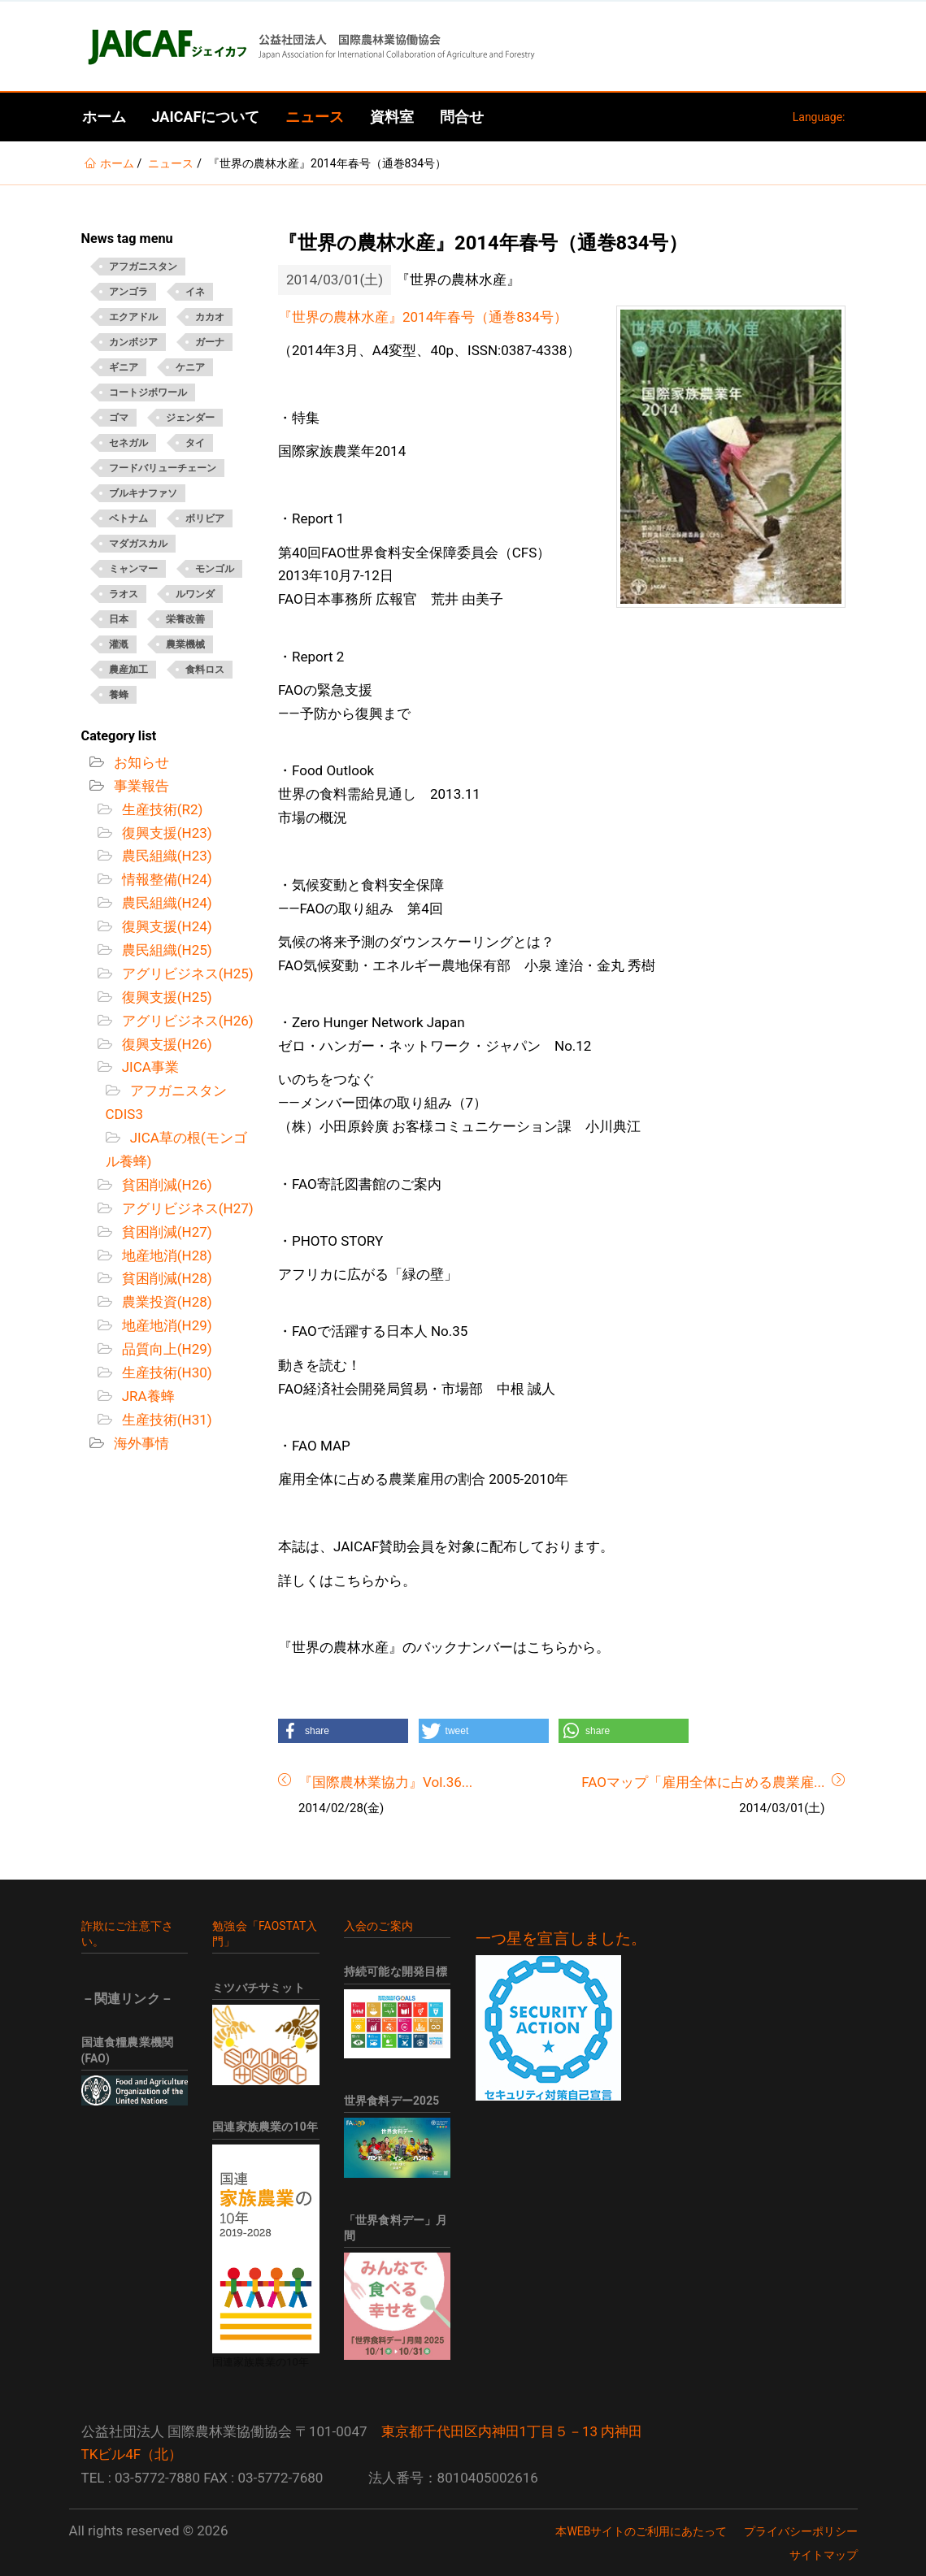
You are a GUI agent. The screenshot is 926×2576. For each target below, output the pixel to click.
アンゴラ (128, 291)
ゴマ (118, 417)
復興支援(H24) (165, 926)
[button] (343, 1731)
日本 (118, 619)
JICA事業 (149, 1067)
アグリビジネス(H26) (186, 1021)
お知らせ (140, 762)
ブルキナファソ (143, 493)
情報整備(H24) (165, 879)
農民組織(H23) (165, 856)
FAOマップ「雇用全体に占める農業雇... (702, 1782)
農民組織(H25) (165, 950)
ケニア (190, 367)
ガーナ (209, 342)
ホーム (104, 116)
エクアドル (133, 317)
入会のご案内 (378, 1925)
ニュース (314, 116)
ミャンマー (133, 569)
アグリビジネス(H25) (186, 973)
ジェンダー (190, 417)
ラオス (123, 594)
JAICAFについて (206, 116)
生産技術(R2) (161, 809)
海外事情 (140, 1443)
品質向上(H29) (165, 1349)
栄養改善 (185, 619)
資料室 (392, 116)
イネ (195, 291)
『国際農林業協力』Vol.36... (385, 1782)
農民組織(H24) (165, 903)
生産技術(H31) (165, 1420)
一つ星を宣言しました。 (561, 1939)
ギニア (123, 367)
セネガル (128, 443)
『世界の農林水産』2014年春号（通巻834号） (422, 317)
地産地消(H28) (165, 1255)
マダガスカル (138, 543)
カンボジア (133, 342)
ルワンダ (195, 594)
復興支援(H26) (165, 1044)
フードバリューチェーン (162, 468)
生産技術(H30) (165, 1372)
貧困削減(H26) (165, 1185)
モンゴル (214, 569)
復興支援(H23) (165, 833)
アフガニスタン (143, 266)
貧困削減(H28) (165, 1278)
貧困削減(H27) (165, 1232)
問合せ (462, 116)
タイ (195, 443)
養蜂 (118, 694)
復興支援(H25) (165, 997)
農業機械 (185, 644)
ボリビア (204, 518)
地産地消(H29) (165, 1325)
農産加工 (128, 669)
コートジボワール (148, 392)
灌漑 (118, 644)
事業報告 (140, 786)
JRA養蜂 (147, 1396)
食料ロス (204, 669)
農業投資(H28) (165, 1302)
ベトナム (128, 518)
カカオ (209, 317)
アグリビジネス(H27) (186, 1208)
